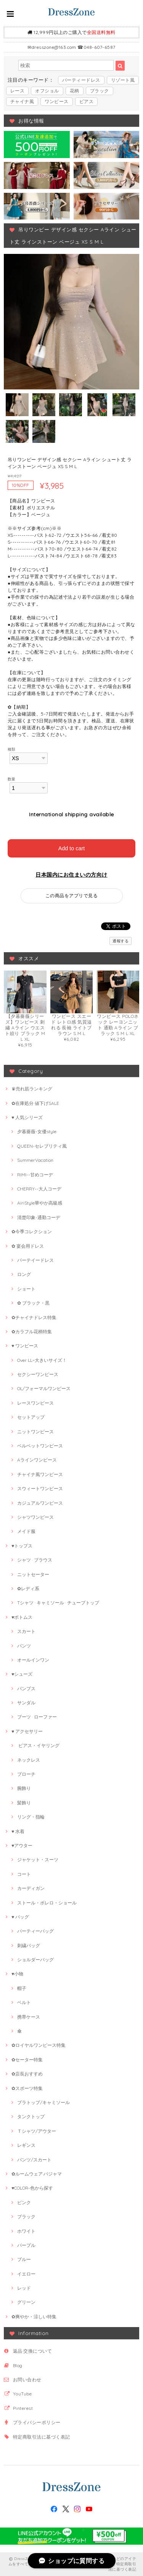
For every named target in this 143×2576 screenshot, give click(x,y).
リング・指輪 (31, 1817)
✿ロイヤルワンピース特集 (38, 2045)
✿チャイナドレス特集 (33, 1317)
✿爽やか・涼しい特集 (33, 2316)
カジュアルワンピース (40, 1503)
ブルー (24, 2259)
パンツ (24, 1646)
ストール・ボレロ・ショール (47, 1903)
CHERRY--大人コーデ (39, 1189)
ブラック (99, 91)
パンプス (26, 1688)
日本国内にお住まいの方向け (71, 874)
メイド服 (26, 1531)
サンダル (26, 1702)
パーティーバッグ (35, 1931)
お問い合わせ (27, 2379)
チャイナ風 (22, 101)
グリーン (26, 2302)
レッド (24, 2288)
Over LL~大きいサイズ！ (42, 1360)
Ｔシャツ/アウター (36, 2131)
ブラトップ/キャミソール (43, 2102)
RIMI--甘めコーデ (35, 1174)
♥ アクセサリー (27, 1731)
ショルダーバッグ (35, 1959)
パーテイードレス (35, 1260)
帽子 (21, 1988)
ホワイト (26, 2231)
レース (17, 91)
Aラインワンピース (37, 1460)
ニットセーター (33, 1574)
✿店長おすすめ (27, 2074)
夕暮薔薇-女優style (36, 1131)
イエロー (26, 2274)
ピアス (86, 101)
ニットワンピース (35, 1431)
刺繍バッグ (28, 1945)
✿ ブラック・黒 (33, 1303)
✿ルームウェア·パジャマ (36, 2174)
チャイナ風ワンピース (40, 1474)
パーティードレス (81, 80)
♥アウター (21, 1845)
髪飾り (24, 1803)
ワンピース (56, 101)
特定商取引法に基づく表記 (41, 2437)
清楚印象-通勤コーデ (38, 1217)
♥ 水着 (17, 1831)
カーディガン (31, 1888)
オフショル (47, 91)
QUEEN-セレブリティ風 (42, 1146)
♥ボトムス (21, 1617)
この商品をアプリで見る (71, 895)
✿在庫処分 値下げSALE (35, 1103)
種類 (12, 749)
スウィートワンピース (40, 1488)
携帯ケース (28, 2017)
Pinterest (23, 2408)
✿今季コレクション (31, 1231)
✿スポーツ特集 (27, 2088)
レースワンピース (35, 1403)
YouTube (22, 2394)
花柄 (74, 91)
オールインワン (33, 1660)
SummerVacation (35, 1160)
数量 (12, 779)
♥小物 (17, 1974)
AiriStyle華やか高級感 (39, 1203)
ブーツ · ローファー (37, 1717)
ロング (24, 1274)
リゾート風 (123, 80)
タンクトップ (31, 2116)
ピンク (24, 2202)
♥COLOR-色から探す (32, 2188)
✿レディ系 (28, 1588)
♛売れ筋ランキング (31, 1089)
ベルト (24, 2002)
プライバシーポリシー (37, 2422)
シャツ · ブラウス (34, 1560)
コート (24, 1874)
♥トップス (21, 1546)
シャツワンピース (35, 1517)
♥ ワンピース (24, 1346)
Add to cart (71, 848)
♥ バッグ (20, 1917)
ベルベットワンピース (40, 1446)
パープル (26, 2245)
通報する (120, 940)
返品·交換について (32, 2351)
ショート (26, 1289)
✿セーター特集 (27, 2059)
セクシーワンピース (37, 1374)
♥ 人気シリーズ (27, 1117)
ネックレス (28, 1760)
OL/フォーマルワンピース (44, 1388)
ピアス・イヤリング (38, 1745)
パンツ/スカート (34, 2160)
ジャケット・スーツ (37, 1859)
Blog (17, 2365)
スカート (26, 1631)
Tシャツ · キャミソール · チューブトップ (58, 1602)
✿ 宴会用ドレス (27, 1246)
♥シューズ (21, 1674)
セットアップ (31, 1417)
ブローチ (26, 1774)
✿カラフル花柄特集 (31, 1331)
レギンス (26, 2145)
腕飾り (24, 1788)
